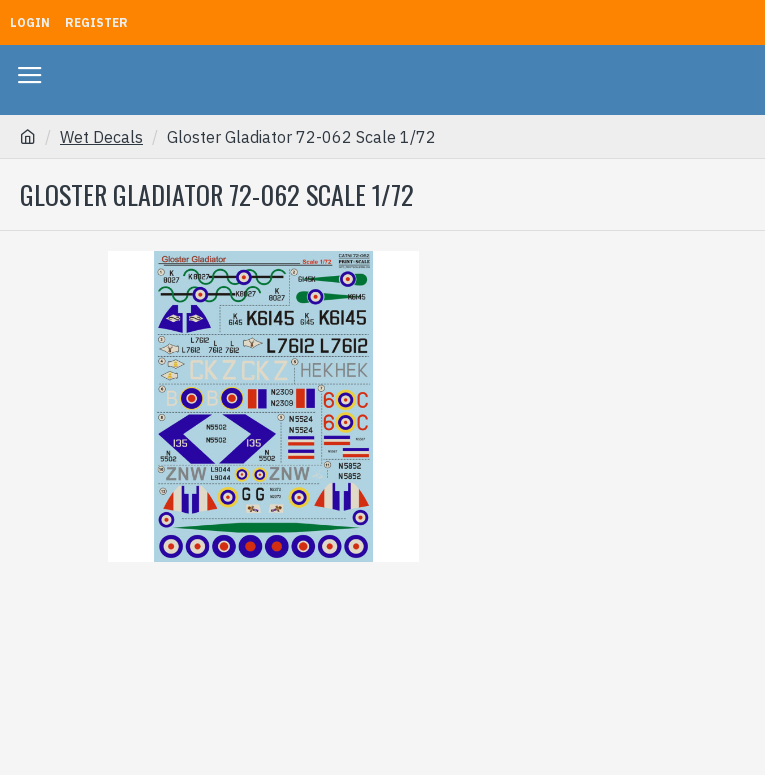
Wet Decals (101, 137)
